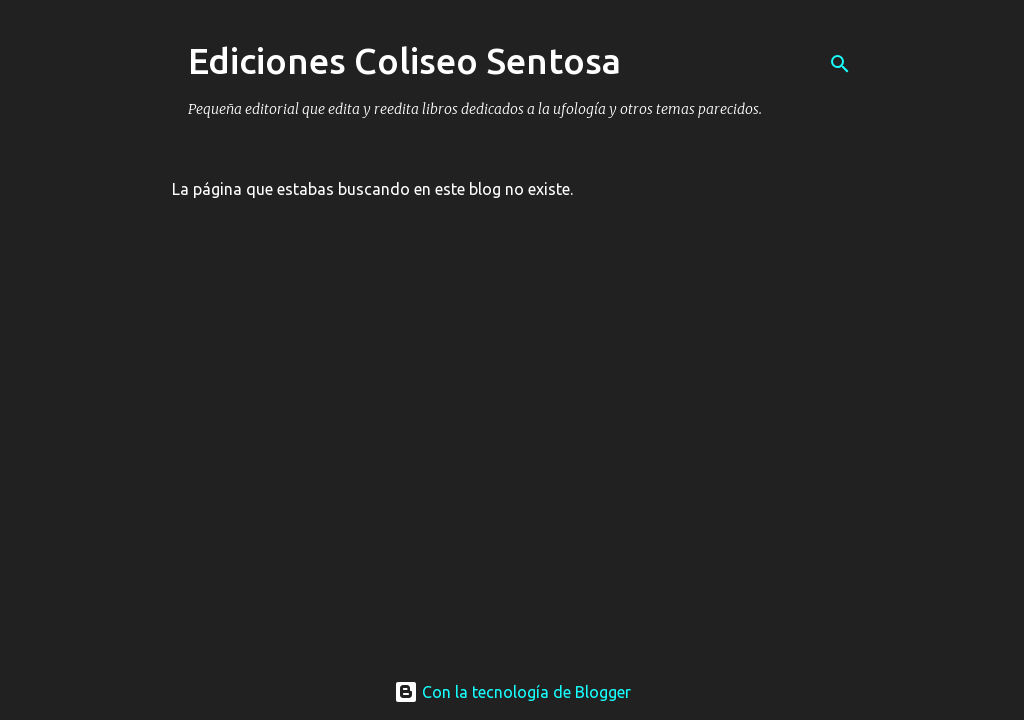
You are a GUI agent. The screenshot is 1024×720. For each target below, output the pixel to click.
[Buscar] (840, 64)
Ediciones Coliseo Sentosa (404, 60)
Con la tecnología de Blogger (512, 692)
